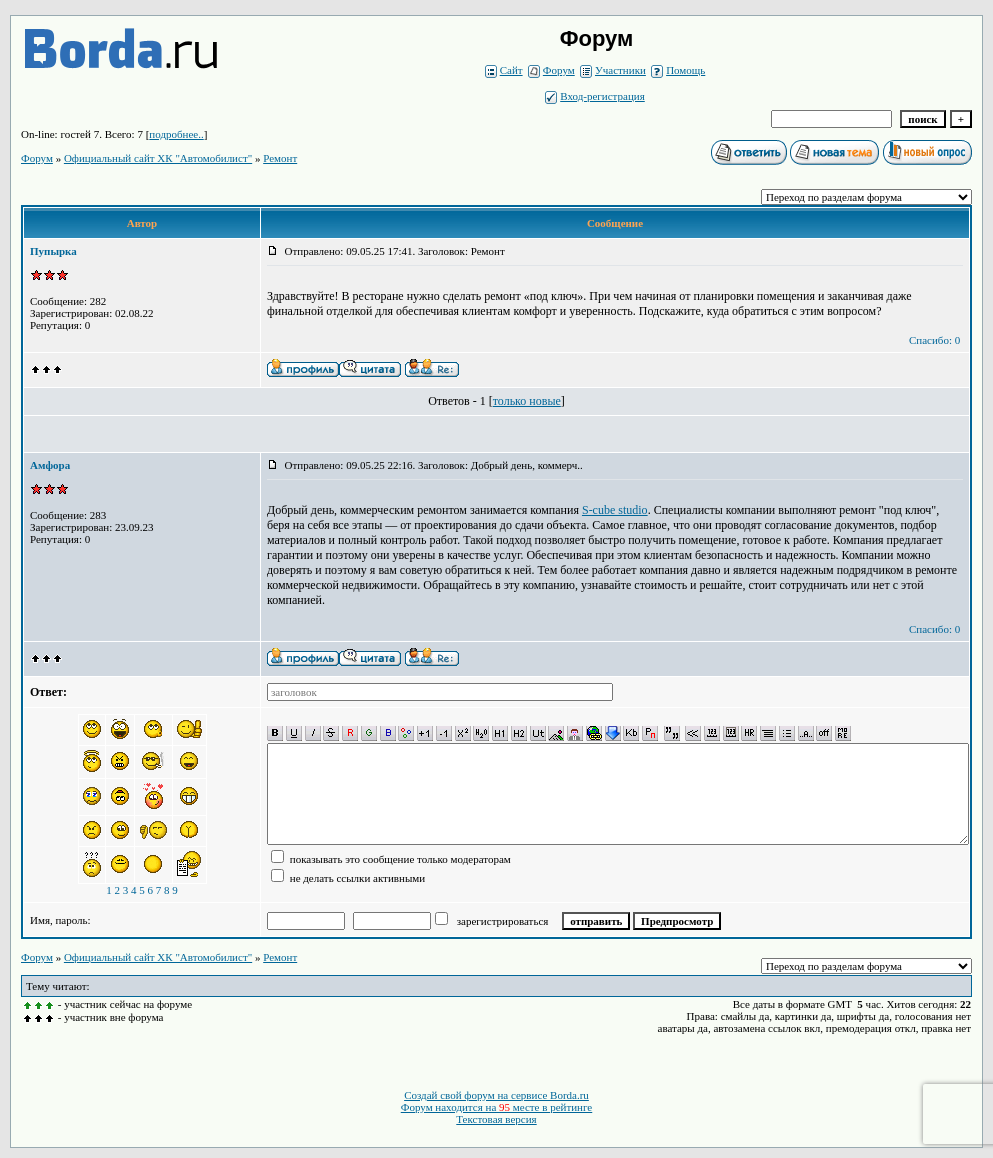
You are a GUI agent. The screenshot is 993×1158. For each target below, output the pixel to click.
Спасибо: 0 (934, 340)
